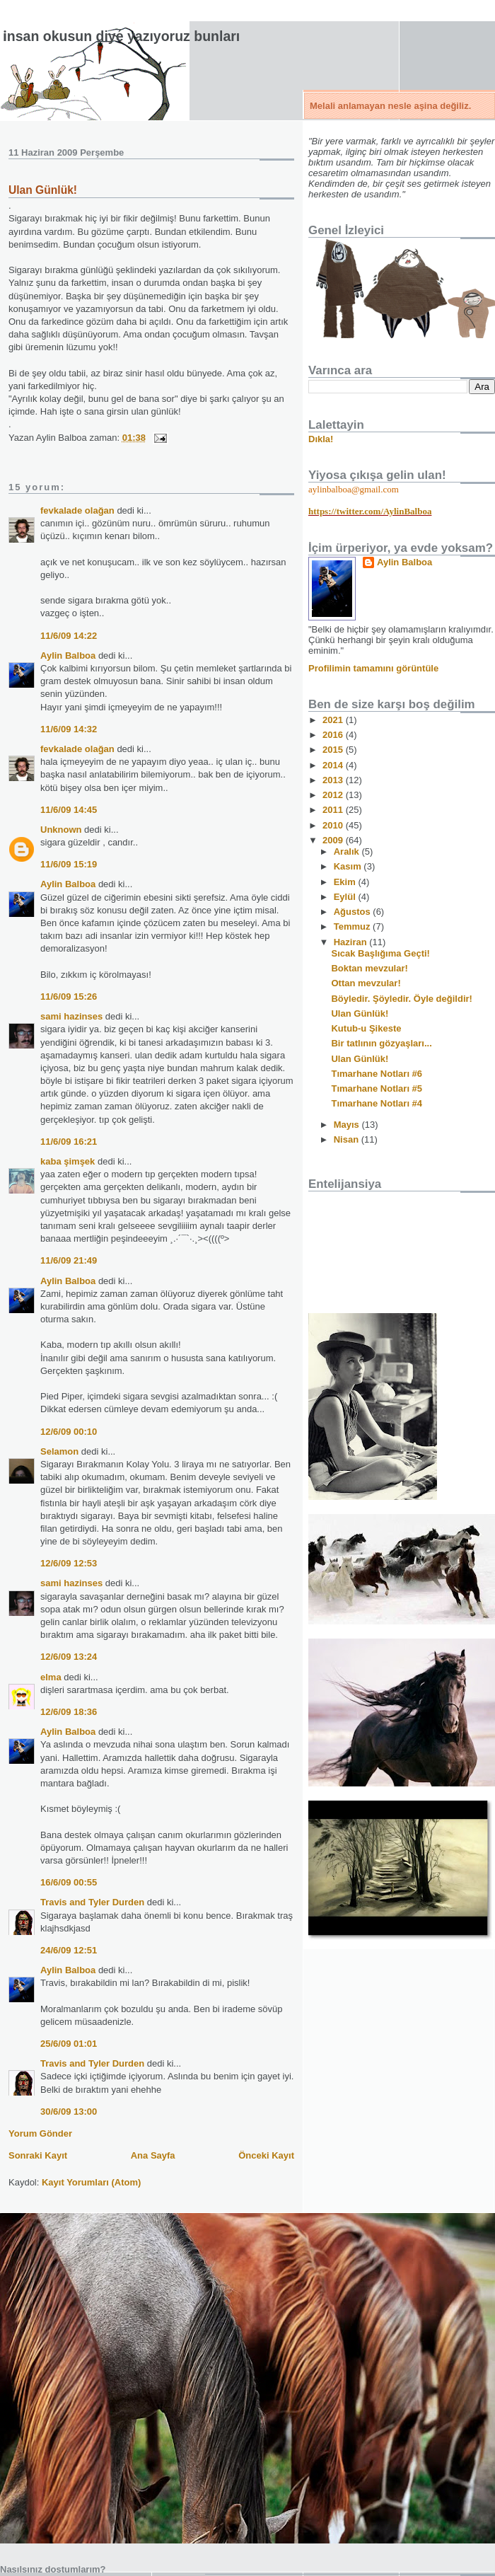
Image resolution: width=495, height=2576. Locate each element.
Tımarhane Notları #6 (376, 1073)
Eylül (346, 896)
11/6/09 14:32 (68, 729)
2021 (334, 720)
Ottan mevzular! (365, 983)
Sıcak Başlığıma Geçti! (380, 953)
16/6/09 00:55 (68, 1882)
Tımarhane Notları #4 (376, 1103)
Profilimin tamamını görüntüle (373, 668)
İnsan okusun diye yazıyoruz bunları (121, 36)
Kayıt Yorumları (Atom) (91, 2182)
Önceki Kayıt (266, 2155)
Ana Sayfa (153, 2155)
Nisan (347, 1139)
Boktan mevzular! (369, 968)
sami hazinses (71, 1016)
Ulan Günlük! (42, 190)
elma (51, 1677)
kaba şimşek (67, 1161)
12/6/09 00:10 (68, 1431)
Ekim (346, 882)
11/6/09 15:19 (68, 864)
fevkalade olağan (77, 510)
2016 (334, 734)
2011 (334, 809)
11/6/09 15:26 (68, 996)
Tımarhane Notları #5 (376, 1088)
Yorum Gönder (40, 2133)
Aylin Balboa (67, 655)
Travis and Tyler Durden (92, 1902)
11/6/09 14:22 (68, 635)
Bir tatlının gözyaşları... (381, 1043)
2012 (334, 795)
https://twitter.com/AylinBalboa (369, 511)
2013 (334, 780)
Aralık (348, 851)
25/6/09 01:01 (68, 2043)
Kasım (349, 866)
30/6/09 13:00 (68, 2111)
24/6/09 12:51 (68, 1950)
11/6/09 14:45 (68, 809)
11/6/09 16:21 (68, 1141)
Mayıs (348, 1124)
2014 (334, 765)
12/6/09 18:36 (68, 1711)
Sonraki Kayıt (37, 2155)
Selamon (59, 1451)
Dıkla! (320, 439)
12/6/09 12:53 (68, 1563)
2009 (334, 840)
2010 (334, 825)
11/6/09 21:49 (68, 1260)
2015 (334, 749)
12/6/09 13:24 (68, 1656)
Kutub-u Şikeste (366, 1028)
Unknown (61, 829)
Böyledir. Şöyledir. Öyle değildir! (401, 998)
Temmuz (353, 926)
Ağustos (353, 911)
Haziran (352, 942)
